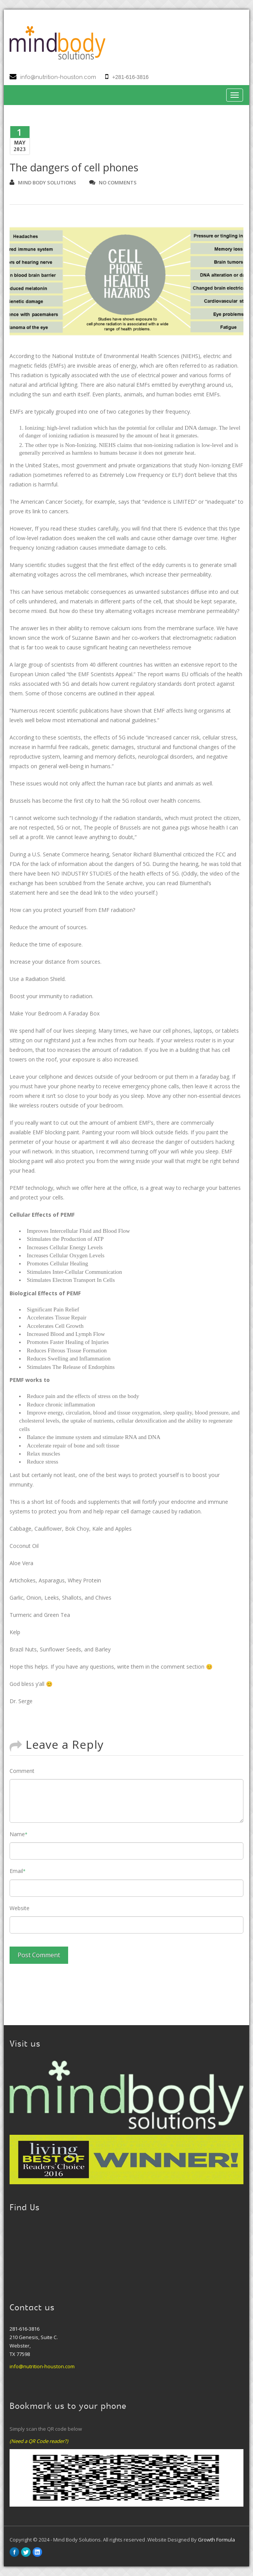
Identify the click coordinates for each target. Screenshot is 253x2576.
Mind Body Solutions (43, 182)
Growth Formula (216, 2539)
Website (19, 1908)
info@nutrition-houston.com (58, 77)
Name (19, 1834)
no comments (113, 182)
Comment (22, 1770)
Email (18, 1871)
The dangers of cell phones (74, 167)
